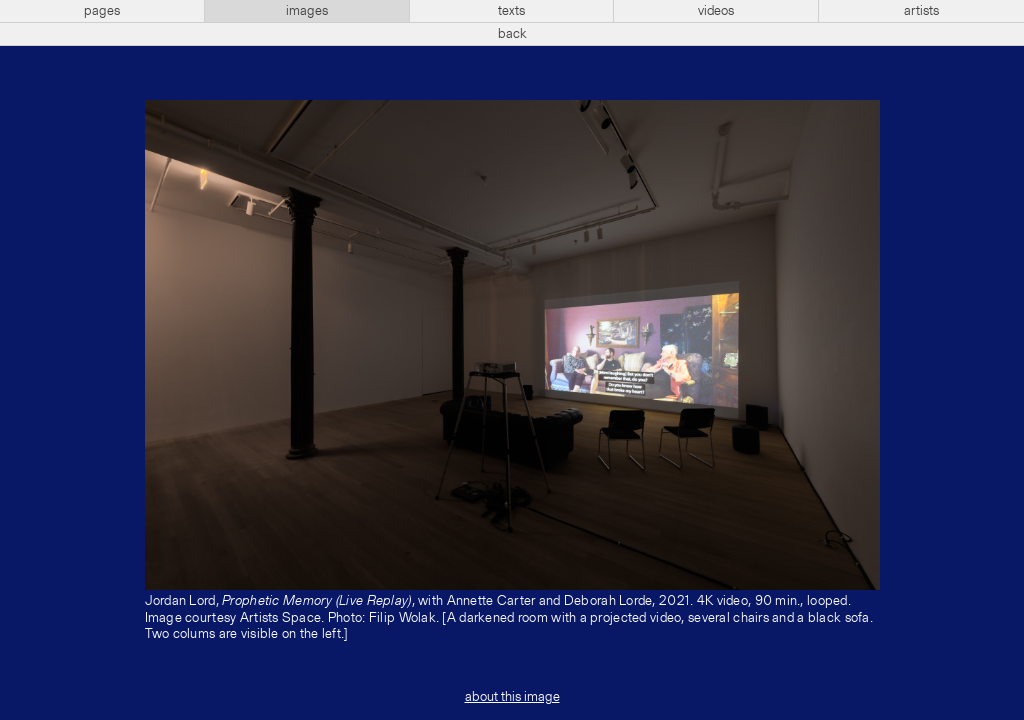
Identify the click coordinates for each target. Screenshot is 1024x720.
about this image (512, 697)
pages (102, 11)
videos (716, 11)
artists (921, 11)
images (307, 11)
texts (511, 11)
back (512, 34)
